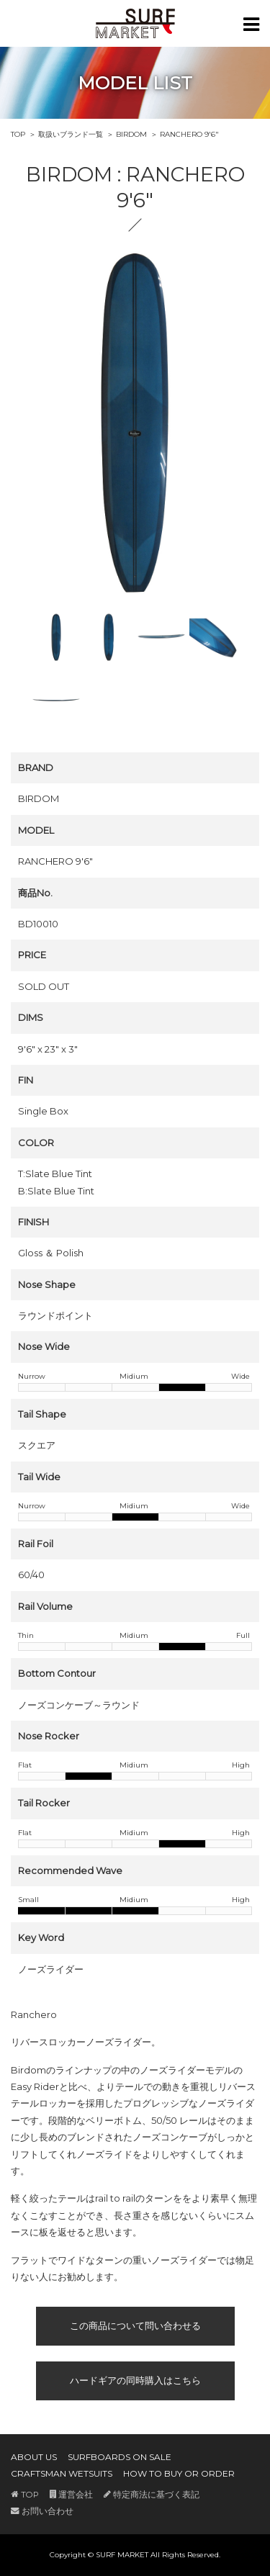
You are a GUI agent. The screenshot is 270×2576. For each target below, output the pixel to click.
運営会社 (71, 2495)
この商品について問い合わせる (135, 2325)
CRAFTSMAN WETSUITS (61, 2473)
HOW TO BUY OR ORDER (179, 2473)
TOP (18, 134)
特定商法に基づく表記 (151, 2495)
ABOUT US (34, 2456)
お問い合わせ (42, 2511)
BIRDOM (131, 134)
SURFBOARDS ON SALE (119, 2456)
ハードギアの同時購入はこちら (135, 2380)
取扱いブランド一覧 (70, 134)
